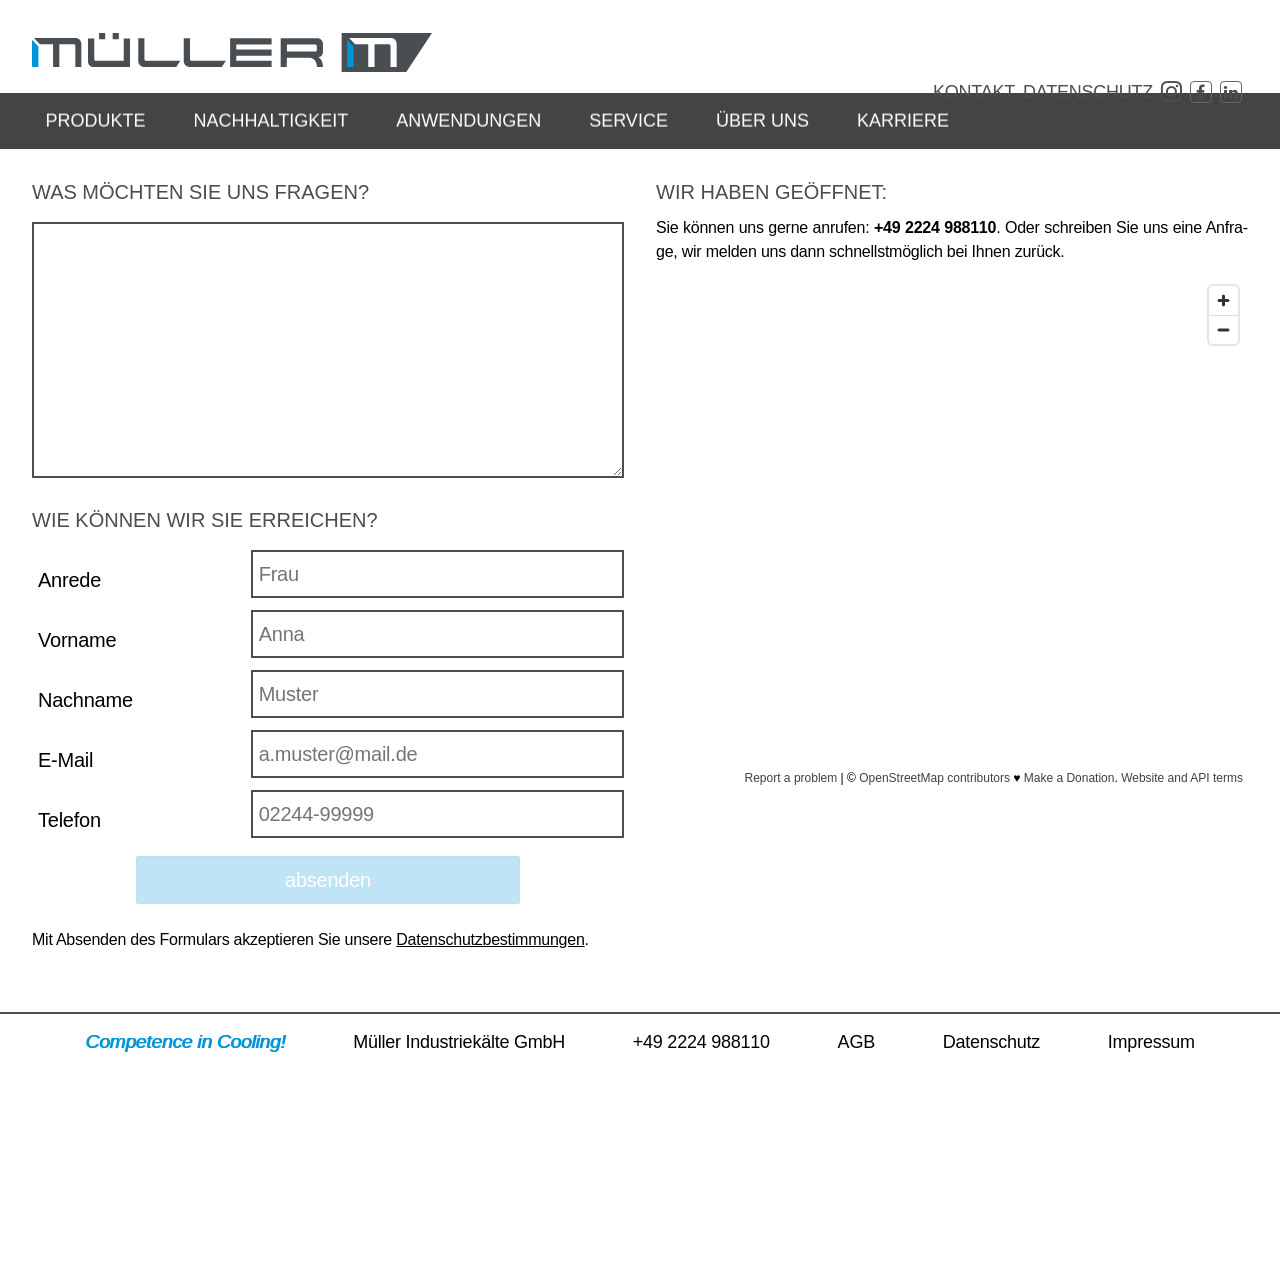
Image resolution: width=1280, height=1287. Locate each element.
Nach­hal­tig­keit (270, 142)
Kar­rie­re (903, 142)
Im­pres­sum (1151, 1211)
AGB (856, 1211)
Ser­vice (628, 142)
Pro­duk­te (95, 142)
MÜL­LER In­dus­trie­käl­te (232, 52)
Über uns (762, 142)
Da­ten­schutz (1088, 92)
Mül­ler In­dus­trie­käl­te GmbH (459, 1211)
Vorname (77, 809)
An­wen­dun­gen (468, 142)
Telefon (69, 989)
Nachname (85, 869)
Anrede (69, 749)
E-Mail (65, 929)
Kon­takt (974, 92)
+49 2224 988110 (701, 1211)
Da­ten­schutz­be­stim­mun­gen (490, 1108)
